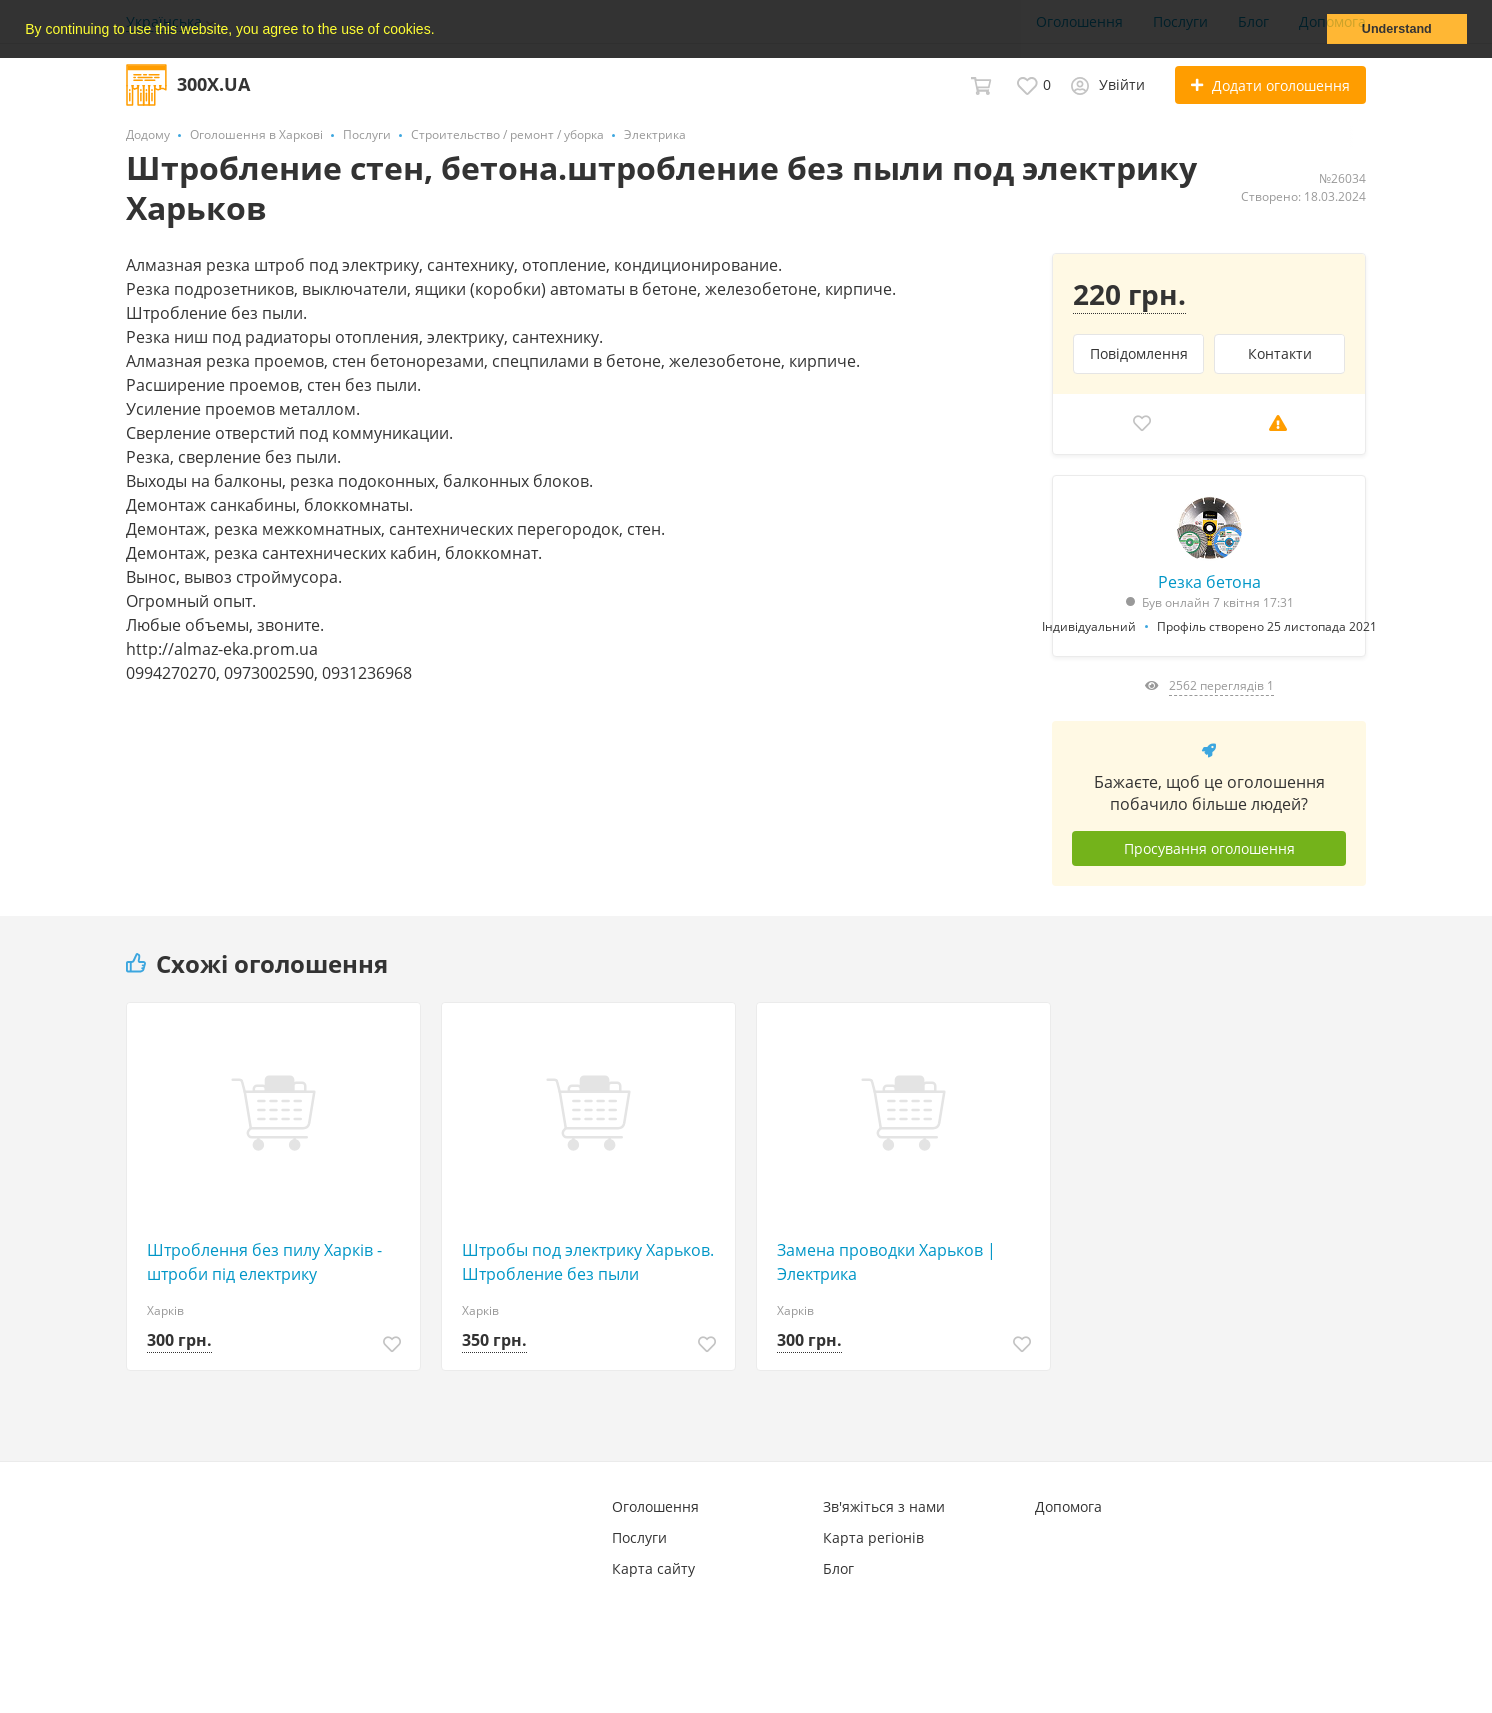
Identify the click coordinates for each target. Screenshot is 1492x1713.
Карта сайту (653, 1568)
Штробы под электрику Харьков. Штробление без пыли (588, 1262)
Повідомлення (1139, 353)
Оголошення (655, 1506)
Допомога (1068, 1506)
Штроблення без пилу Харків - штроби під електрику (264, 1262)
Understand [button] (1397, 29)
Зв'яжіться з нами (884, 1506)
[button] (441, 31)
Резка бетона (1209, 582)
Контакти (1280, 353)
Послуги (639, 1537)
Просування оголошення (1209, 848)
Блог (838, 1568)
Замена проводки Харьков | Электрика (886, 1262)
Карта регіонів (873, 1537)
